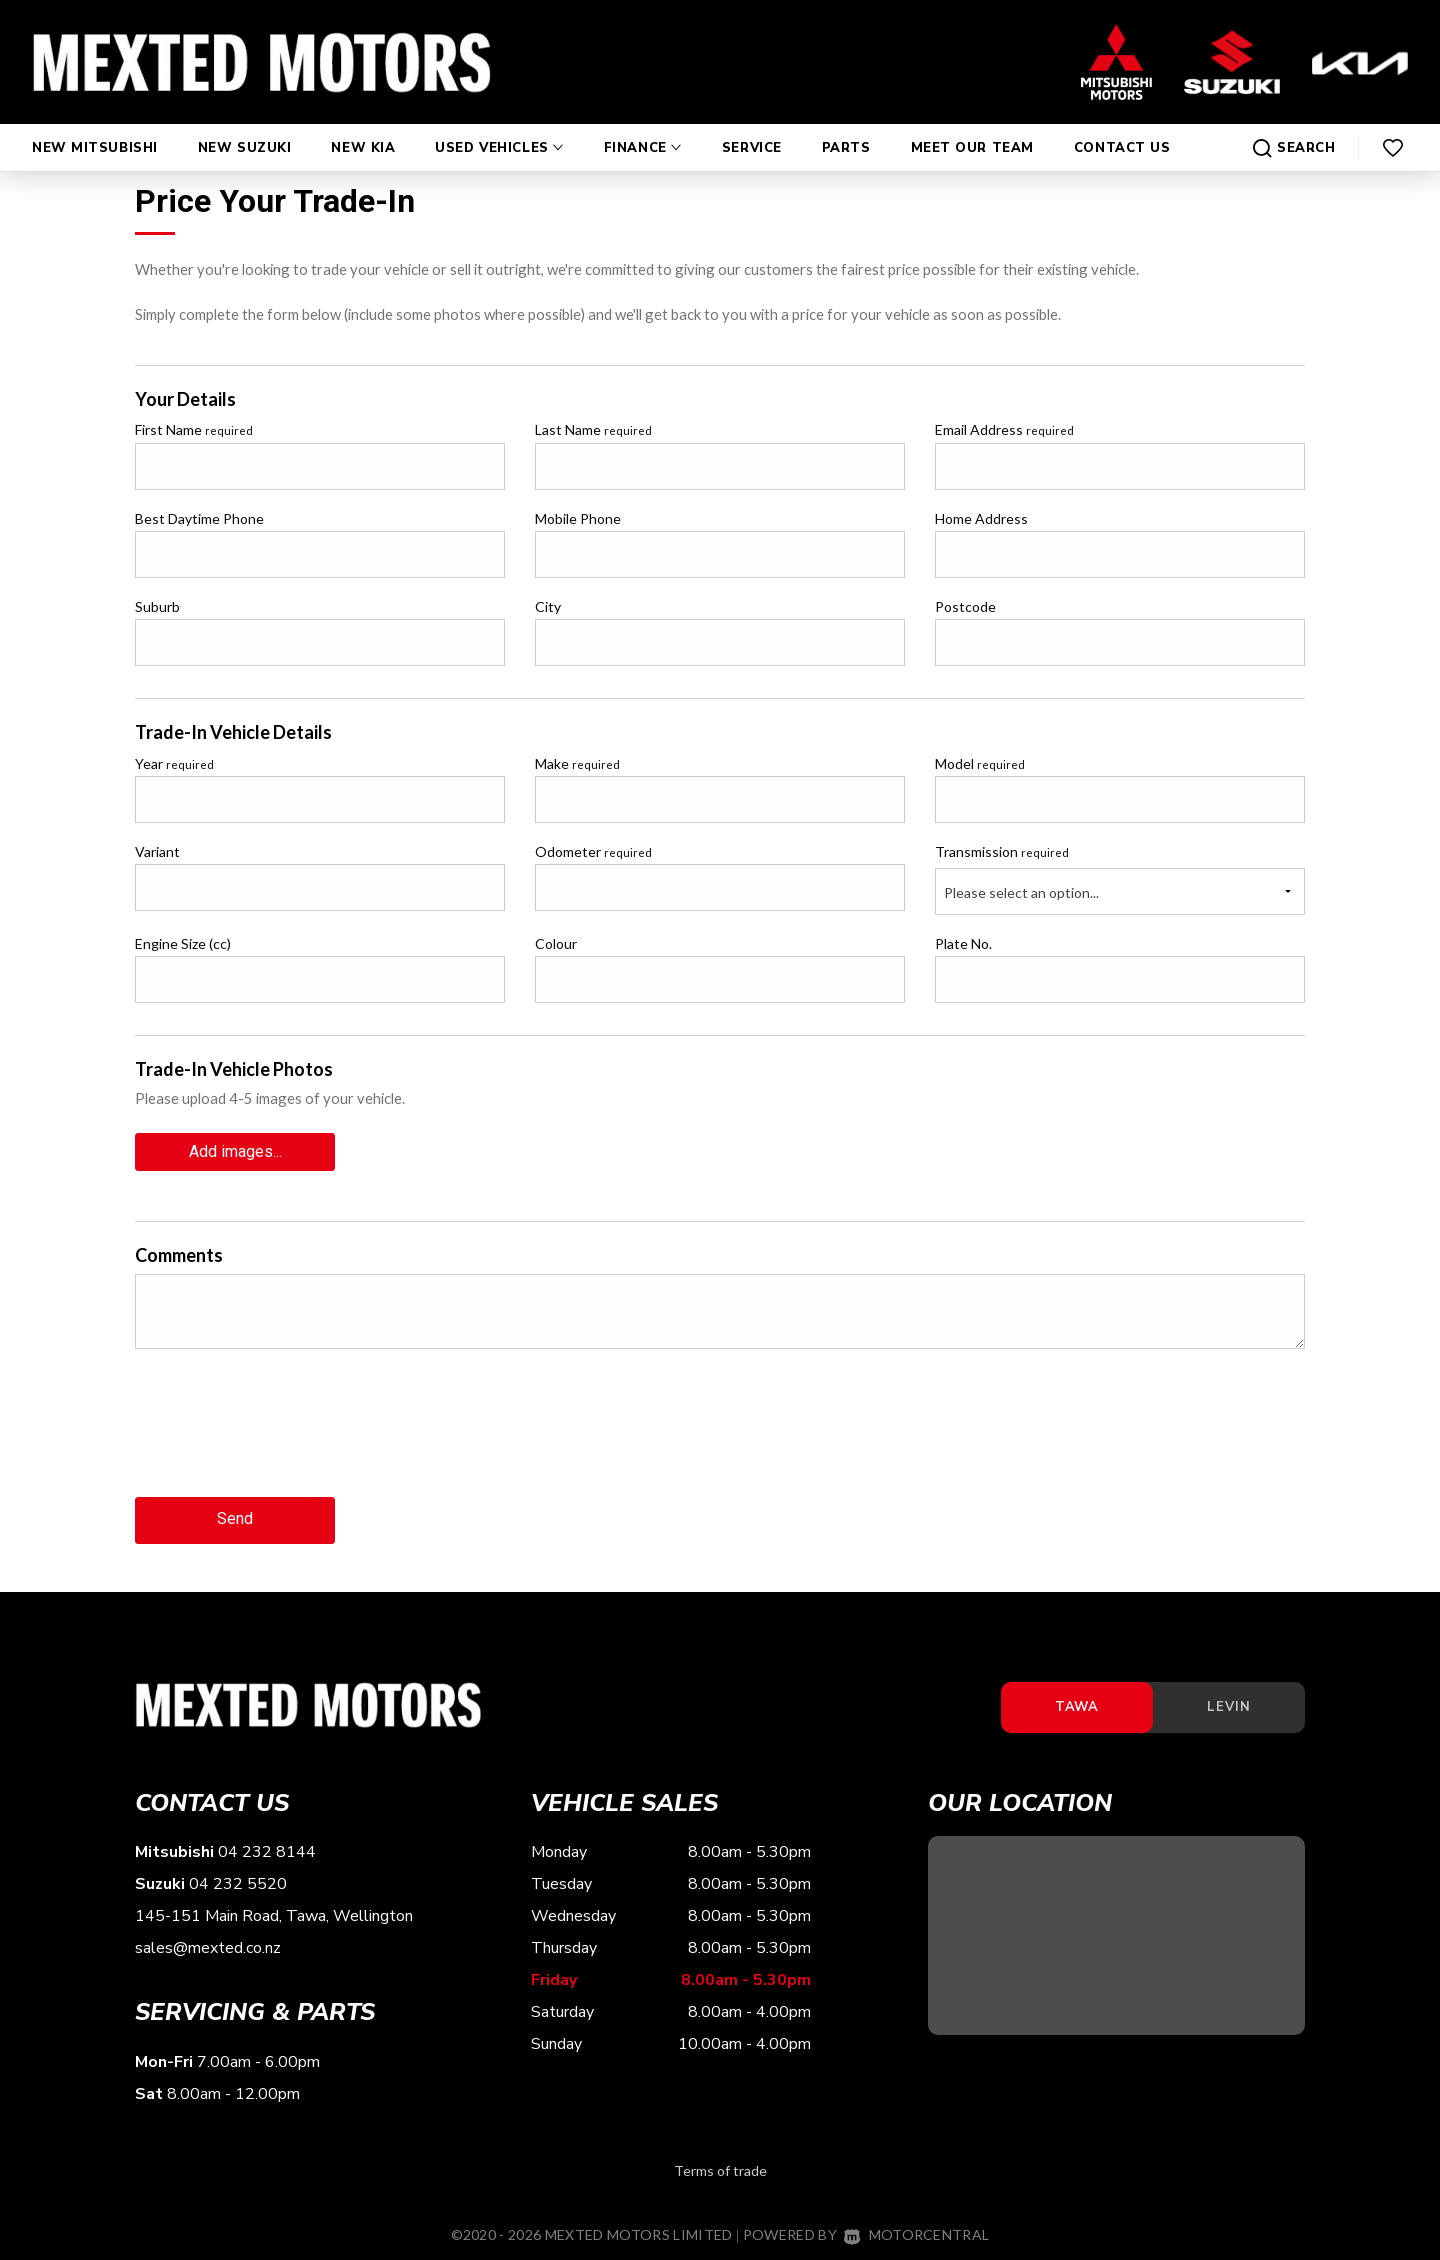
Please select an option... (1021, 892)
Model (980, 763)
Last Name (593, 429)
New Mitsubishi (95, 128)
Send (235, 1515)
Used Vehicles (499, 128)
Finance (643, 128)
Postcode (965, 606)
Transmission (1002, 851)
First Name (194, 429)
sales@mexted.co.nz (208, 1945)
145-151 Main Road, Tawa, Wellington (274, 1913)
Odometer (593, 851)
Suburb (157, 606)
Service (752, 128)
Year (174, 763)
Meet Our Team (972, 128)
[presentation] (287, 1436)
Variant (157, 851)
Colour (556, 943)
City (548, 606)
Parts (846, 128)
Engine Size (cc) (183, 943)
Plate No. (963, 943)
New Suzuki (245, 128)
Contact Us (1122, 128)
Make (577, 763)
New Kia (363, 128)
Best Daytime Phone (199, 518)
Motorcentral (916, 2230)
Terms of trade (720, 2166)
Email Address (1004, 429)
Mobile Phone (578, 518)
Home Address (981, 518)
